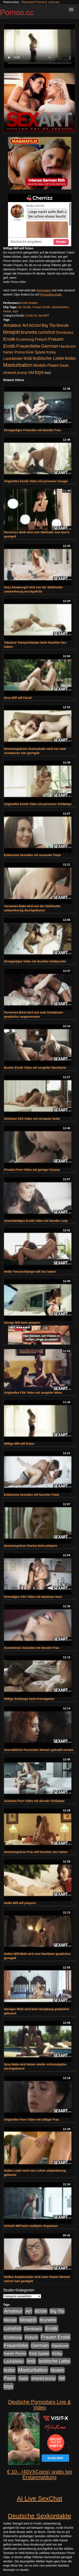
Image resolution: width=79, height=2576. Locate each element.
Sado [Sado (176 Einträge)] (64, 365)
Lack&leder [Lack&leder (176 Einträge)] (13, 358)
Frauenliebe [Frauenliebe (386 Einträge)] (28, 346)
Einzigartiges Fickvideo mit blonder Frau (32, 430)
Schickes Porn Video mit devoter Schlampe (34, 1801)
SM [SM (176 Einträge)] (31, 372)
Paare (7, 311)
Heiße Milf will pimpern (20, 1903)
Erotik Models (29, 303)
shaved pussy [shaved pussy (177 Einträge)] (15, 372)
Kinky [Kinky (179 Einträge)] (51, 352)
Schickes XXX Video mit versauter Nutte (32, 1118)
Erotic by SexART (37, 315)
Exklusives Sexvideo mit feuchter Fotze (31, 1494)
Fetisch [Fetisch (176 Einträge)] (41, 339)
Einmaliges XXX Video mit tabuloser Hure (33, 1596)
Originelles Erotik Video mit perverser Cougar (36, 481)
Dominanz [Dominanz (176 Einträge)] (65, 332)
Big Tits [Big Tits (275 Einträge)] (49, 325)
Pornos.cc (17, 12)
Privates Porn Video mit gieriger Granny (32, 1169)
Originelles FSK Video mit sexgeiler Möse (33, 1392)
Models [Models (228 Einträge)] (40, 365)
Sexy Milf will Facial (18, 697)
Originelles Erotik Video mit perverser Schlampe (37, 804)
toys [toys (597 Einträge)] (39, 372)
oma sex (54, 2)
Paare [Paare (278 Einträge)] (53, 365)
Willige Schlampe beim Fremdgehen (29, 1699)
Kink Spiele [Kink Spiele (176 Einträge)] (36, 352)
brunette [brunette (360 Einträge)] (29, 332)
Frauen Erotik (41, 307)
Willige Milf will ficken (19, 1443)
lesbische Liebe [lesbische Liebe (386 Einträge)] (48, 358)
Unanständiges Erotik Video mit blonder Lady (36, 1220)
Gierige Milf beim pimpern (22, 1322)
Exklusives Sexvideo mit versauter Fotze (32, 855)
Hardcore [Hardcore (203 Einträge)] (67, 346)
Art (20, 307)
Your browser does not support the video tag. (39, 46)
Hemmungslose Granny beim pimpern (30, 1545)
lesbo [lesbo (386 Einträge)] (70, 358)
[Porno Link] (39, 102)
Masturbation (60, 307)
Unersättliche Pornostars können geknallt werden (39, 1750)
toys (15, 311)
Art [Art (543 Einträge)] (25, 325)
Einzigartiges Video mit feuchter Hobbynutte (35, 961)
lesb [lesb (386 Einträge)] (28, 358)
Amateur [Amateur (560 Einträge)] (12, 325)
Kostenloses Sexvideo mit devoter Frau (31, 1647)
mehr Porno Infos (14, 282)
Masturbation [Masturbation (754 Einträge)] (17, 365)
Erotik (27, 307)
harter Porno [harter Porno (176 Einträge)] (14, 352)
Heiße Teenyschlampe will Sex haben (30, 1271)
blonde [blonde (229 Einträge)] (62, 325)
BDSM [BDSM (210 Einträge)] (35, 325)
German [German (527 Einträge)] (49, 346)
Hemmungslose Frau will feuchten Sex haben (35, 1852)
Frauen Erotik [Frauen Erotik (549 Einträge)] (55, 2337)
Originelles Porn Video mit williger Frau (31, 2119)
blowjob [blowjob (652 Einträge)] (11, 332)
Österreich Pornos (33, 2)
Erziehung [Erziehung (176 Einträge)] (25, 339)
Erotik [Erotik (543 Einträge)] (9, 339)
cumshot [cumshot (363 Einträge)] (46, 332)
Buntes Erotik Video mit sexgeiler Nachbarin (35, 1067)
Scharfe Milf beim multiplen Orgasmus (31, 2226)
